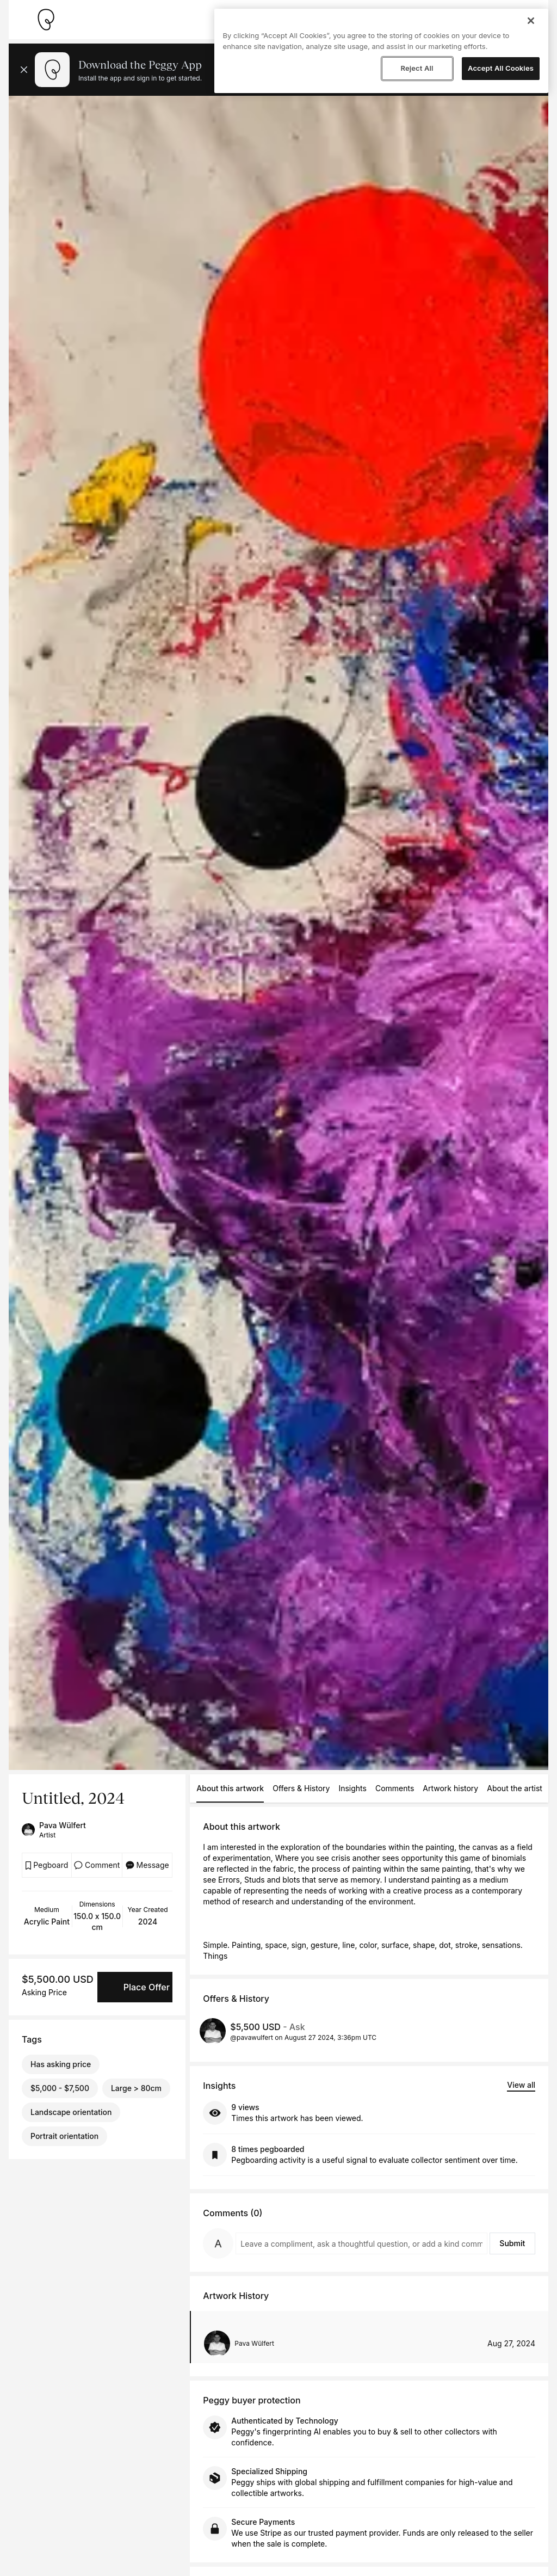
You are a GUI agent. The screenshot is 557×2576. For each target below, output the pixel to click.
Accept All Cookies (501, 68)
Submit (512, 2243)
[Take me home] (46, 19)
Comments (394, 1788)
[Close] (531, 21)
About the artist (514, 1788)
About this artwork (230, 1788)
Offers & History (301, 1788)
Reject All (416, 68)
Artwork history (450, 1788)
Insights (352, 1788)
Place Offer (146, 1987)
